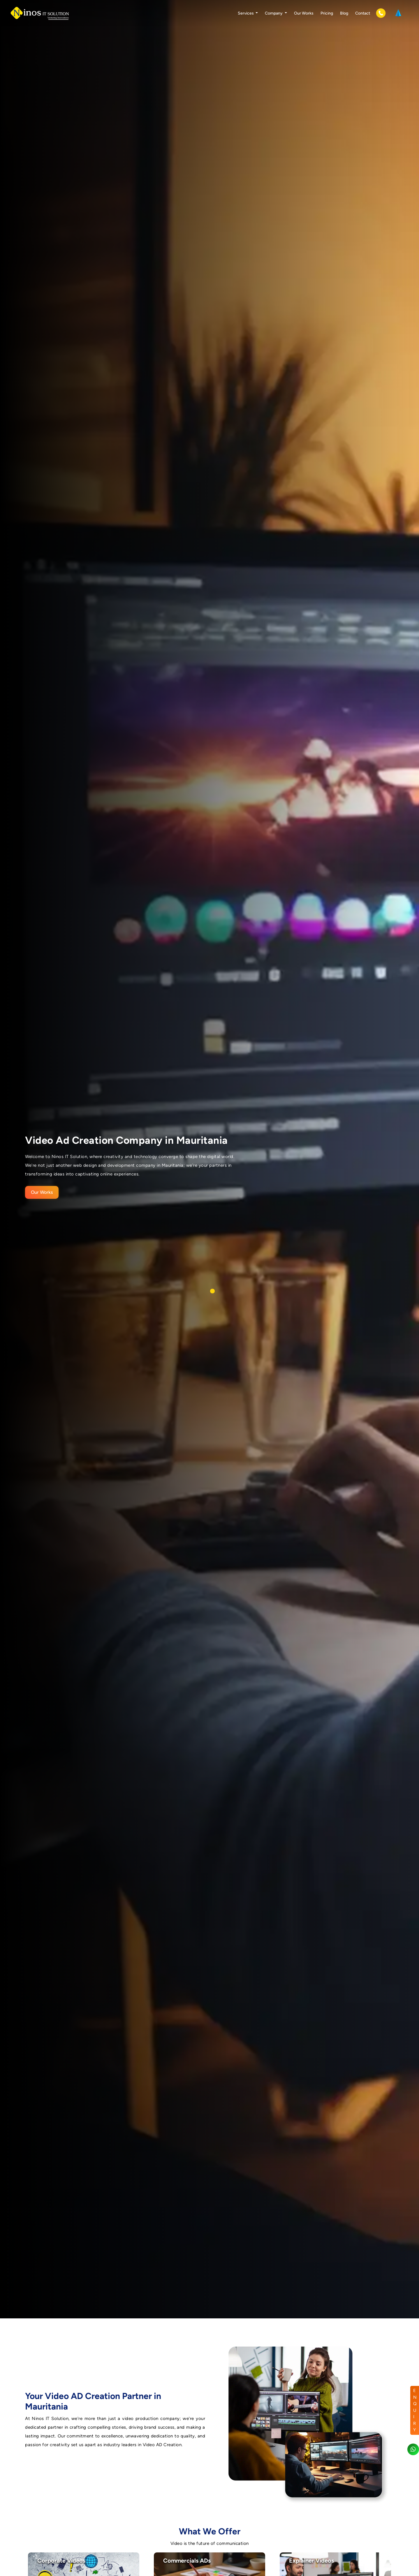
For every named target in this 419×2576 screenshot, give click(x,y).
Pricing (327, 13)
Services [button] (246, 13)
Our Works (304, 13)
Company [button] (274, 13)
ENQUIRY (415, 2410)
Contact (362, 13)
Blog (344, 13)
